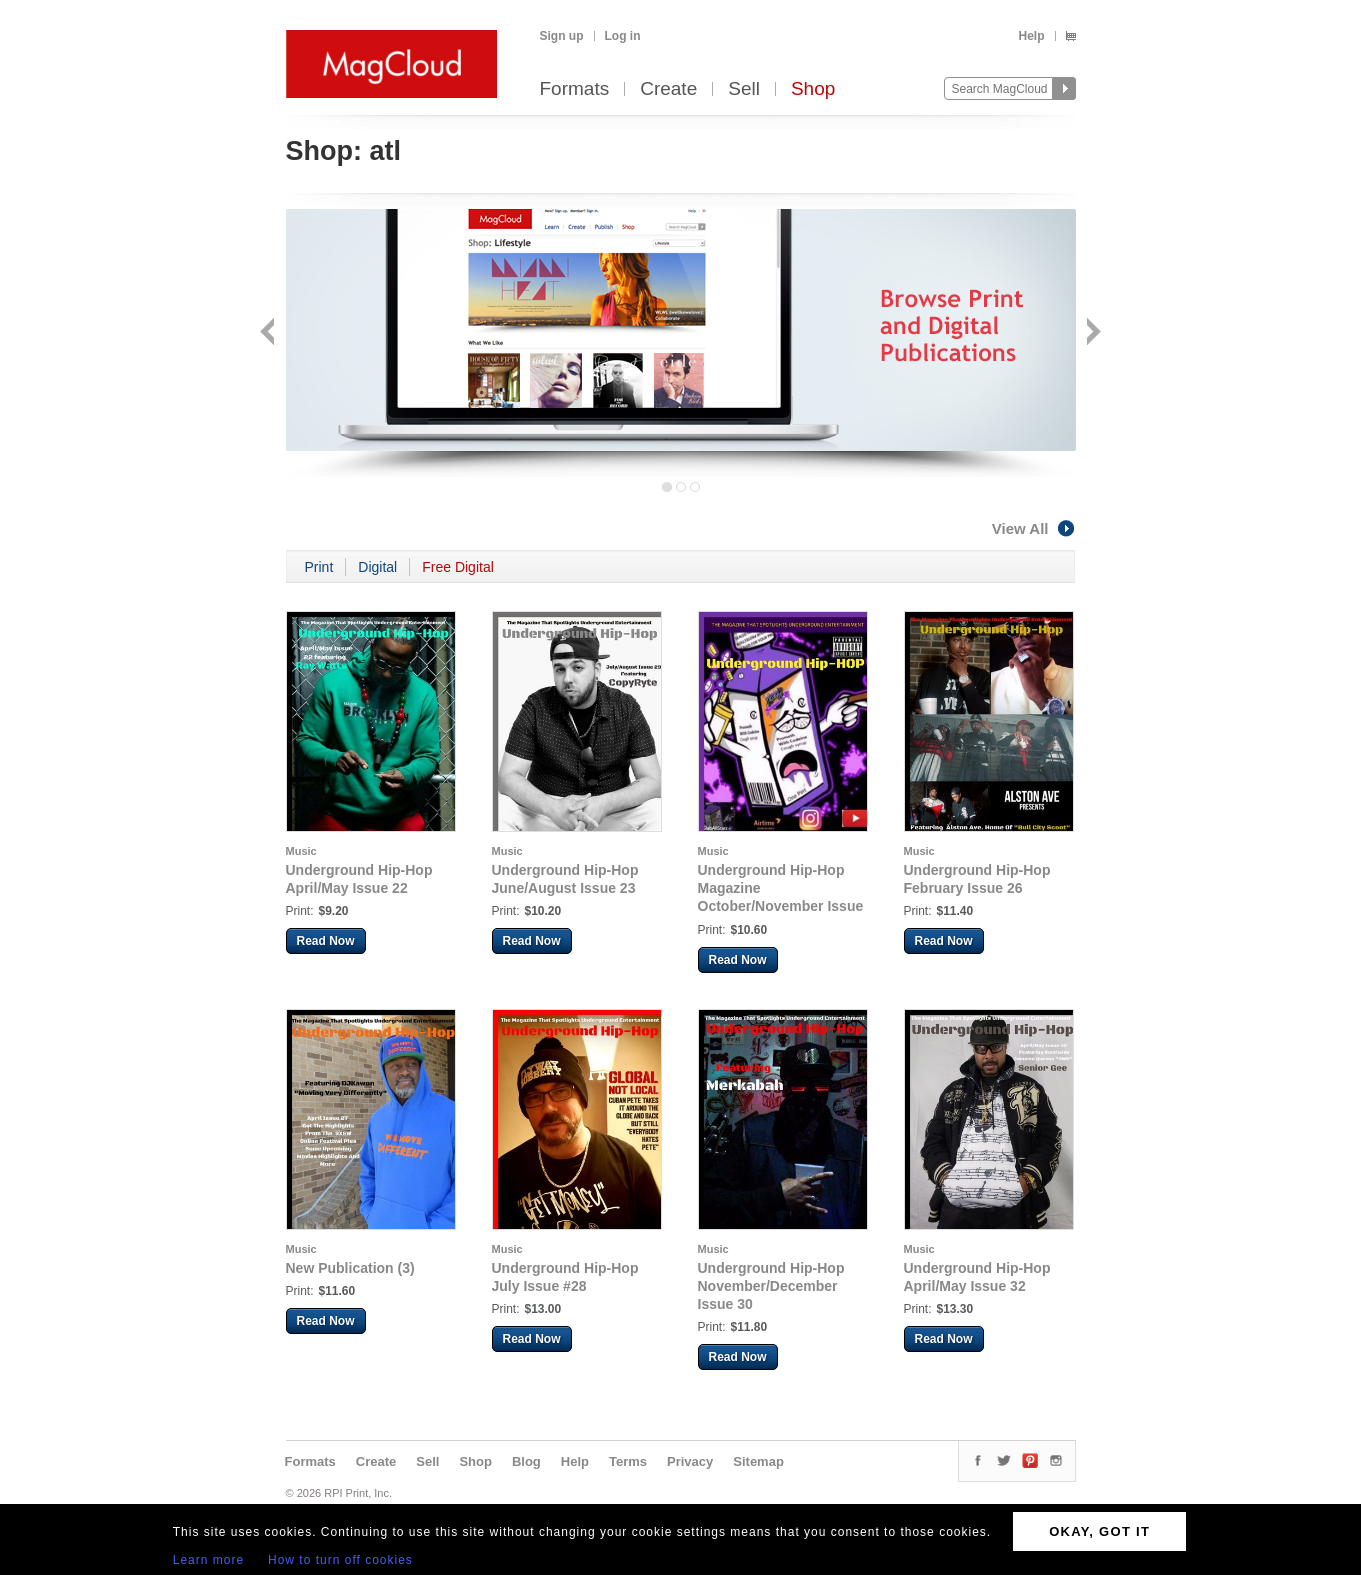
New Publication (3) (350, 1268)
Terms (628, 1461)
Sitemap (758, 1461)
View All (1034, 528)
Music (301, 851)
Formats (575, 89)
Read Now (326, 941)
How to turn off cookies (340, 1560)
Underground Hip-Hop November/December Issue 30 (771, 1286)
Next (1091, 333)
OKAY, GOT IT (1099, 1531)
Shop (813, 89)
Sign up (562, 36)
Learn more (208, 1560)
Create (668, 89)
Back (269, 333)
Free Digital (458, 567)
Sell (744, 89)
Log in (623, 36)
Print (319, 567)
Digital (377, 567)
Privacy (690, 1461)
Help (1031, 36)
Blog (526, 1461)
